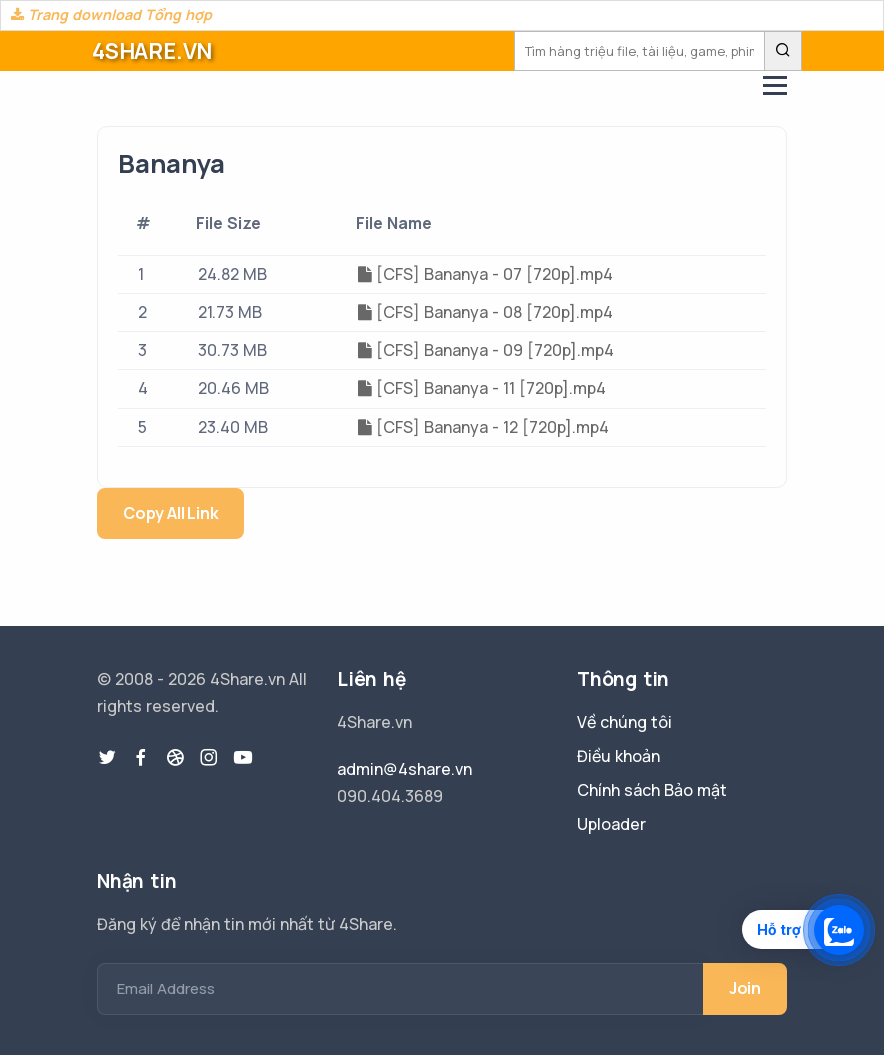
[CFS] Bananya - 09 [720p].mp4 (486, 350)
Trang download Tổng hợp (111, 14)
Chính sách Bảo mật (652, 790)
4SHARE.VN (152, 51)
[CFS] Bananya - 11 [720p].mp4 (482, 388)
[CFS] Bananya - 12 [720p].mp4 (483, 427)
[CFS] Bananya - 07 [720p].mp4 (485, 274)
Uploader (611, 824)
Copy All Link (170, 513)
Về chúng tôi (624, 722)
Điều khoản (618, 756)
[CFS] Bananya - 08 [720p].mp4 (485, 312)
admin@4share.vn (404, 769)
